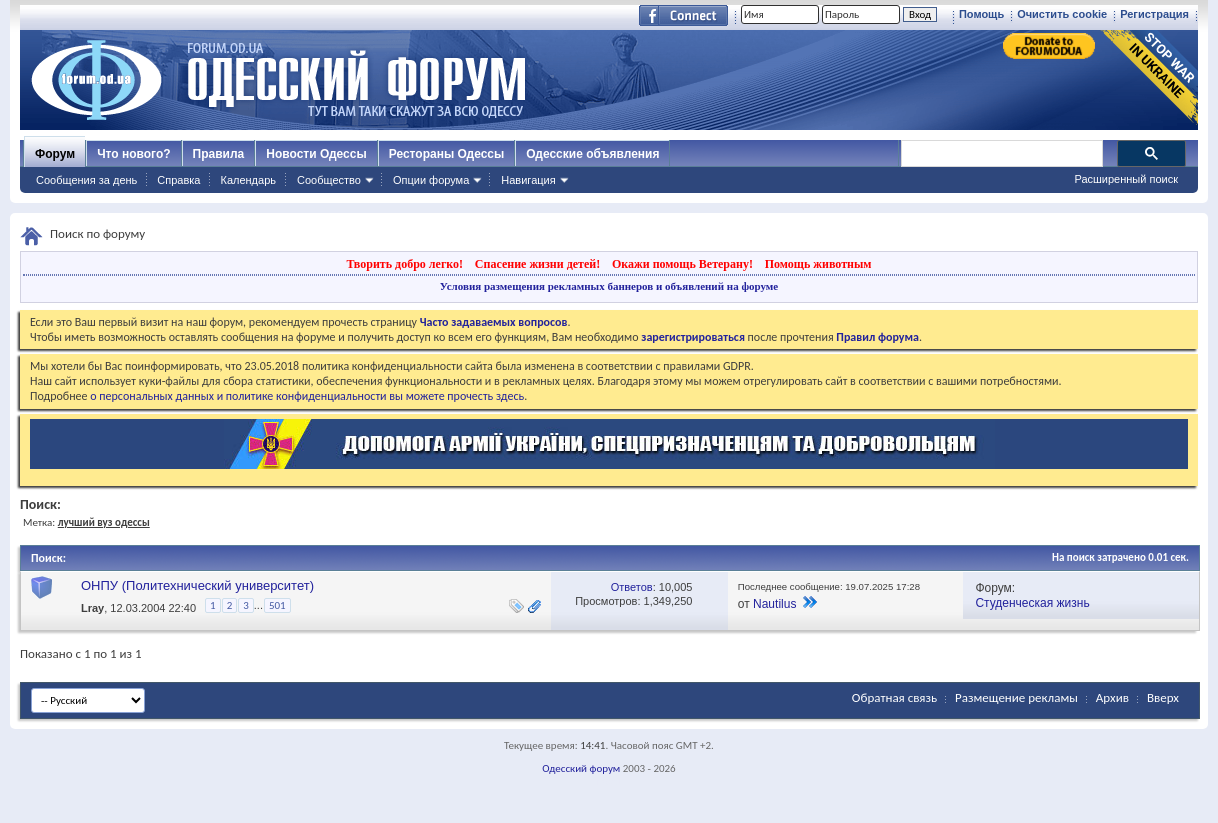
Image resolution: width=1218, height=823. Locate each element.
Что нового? (133, 154)
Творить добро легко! (404, 264)
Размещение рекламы (1016, 697)
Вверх (1163, 697)
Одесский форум (581, 768)
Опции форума (431, 180)
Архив (1112, 697)
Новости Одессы (316, 154)
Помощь (981, 14)
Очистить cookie (1062, 14)
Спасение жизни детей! (537, 264)
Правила (219, 154)
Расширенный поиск (1126, 179)
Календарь (248, 180)
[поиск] (1001, 154)
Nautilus (774, 604)
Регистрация (1154, 14)
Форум (55, 154)
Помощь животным (818, 264)
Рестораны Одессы (447, 154)
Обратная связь (894, 697)
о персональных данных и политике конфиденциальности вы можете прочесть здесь (307, 396)
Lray (92, 609)
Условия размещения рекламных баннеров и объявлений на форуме (609, 286)
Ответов (632, 587)
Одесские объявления (592, 154)
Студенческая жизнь (1032, 603)
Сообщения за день (86, 180)
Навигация (528, 180)
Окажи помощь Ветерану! (682, 264)
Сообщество (329, 180)
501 (277, 605)
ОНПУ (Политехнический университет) (197, 585)
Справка (178, 180)
